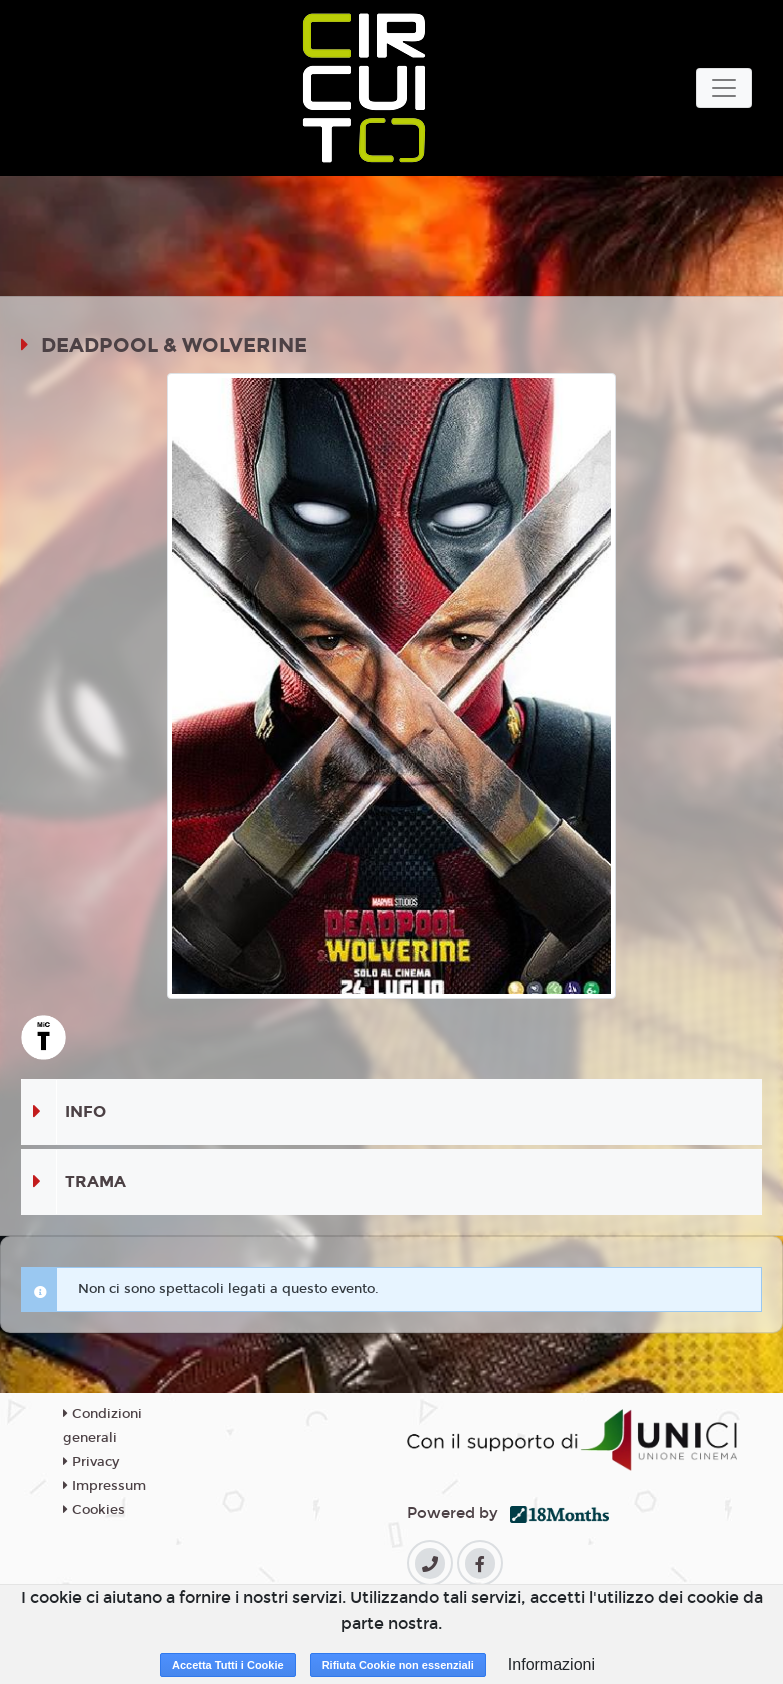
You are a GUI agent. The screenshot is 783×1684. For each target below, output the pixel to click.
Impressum (104, 1486)
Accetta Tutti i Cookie (228, 1665)
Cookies (94, 1510)
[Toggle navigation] (724, 88)
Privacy (91, 1462)
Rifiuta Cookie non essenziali (398, 1665)
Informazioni (551, 1664)
